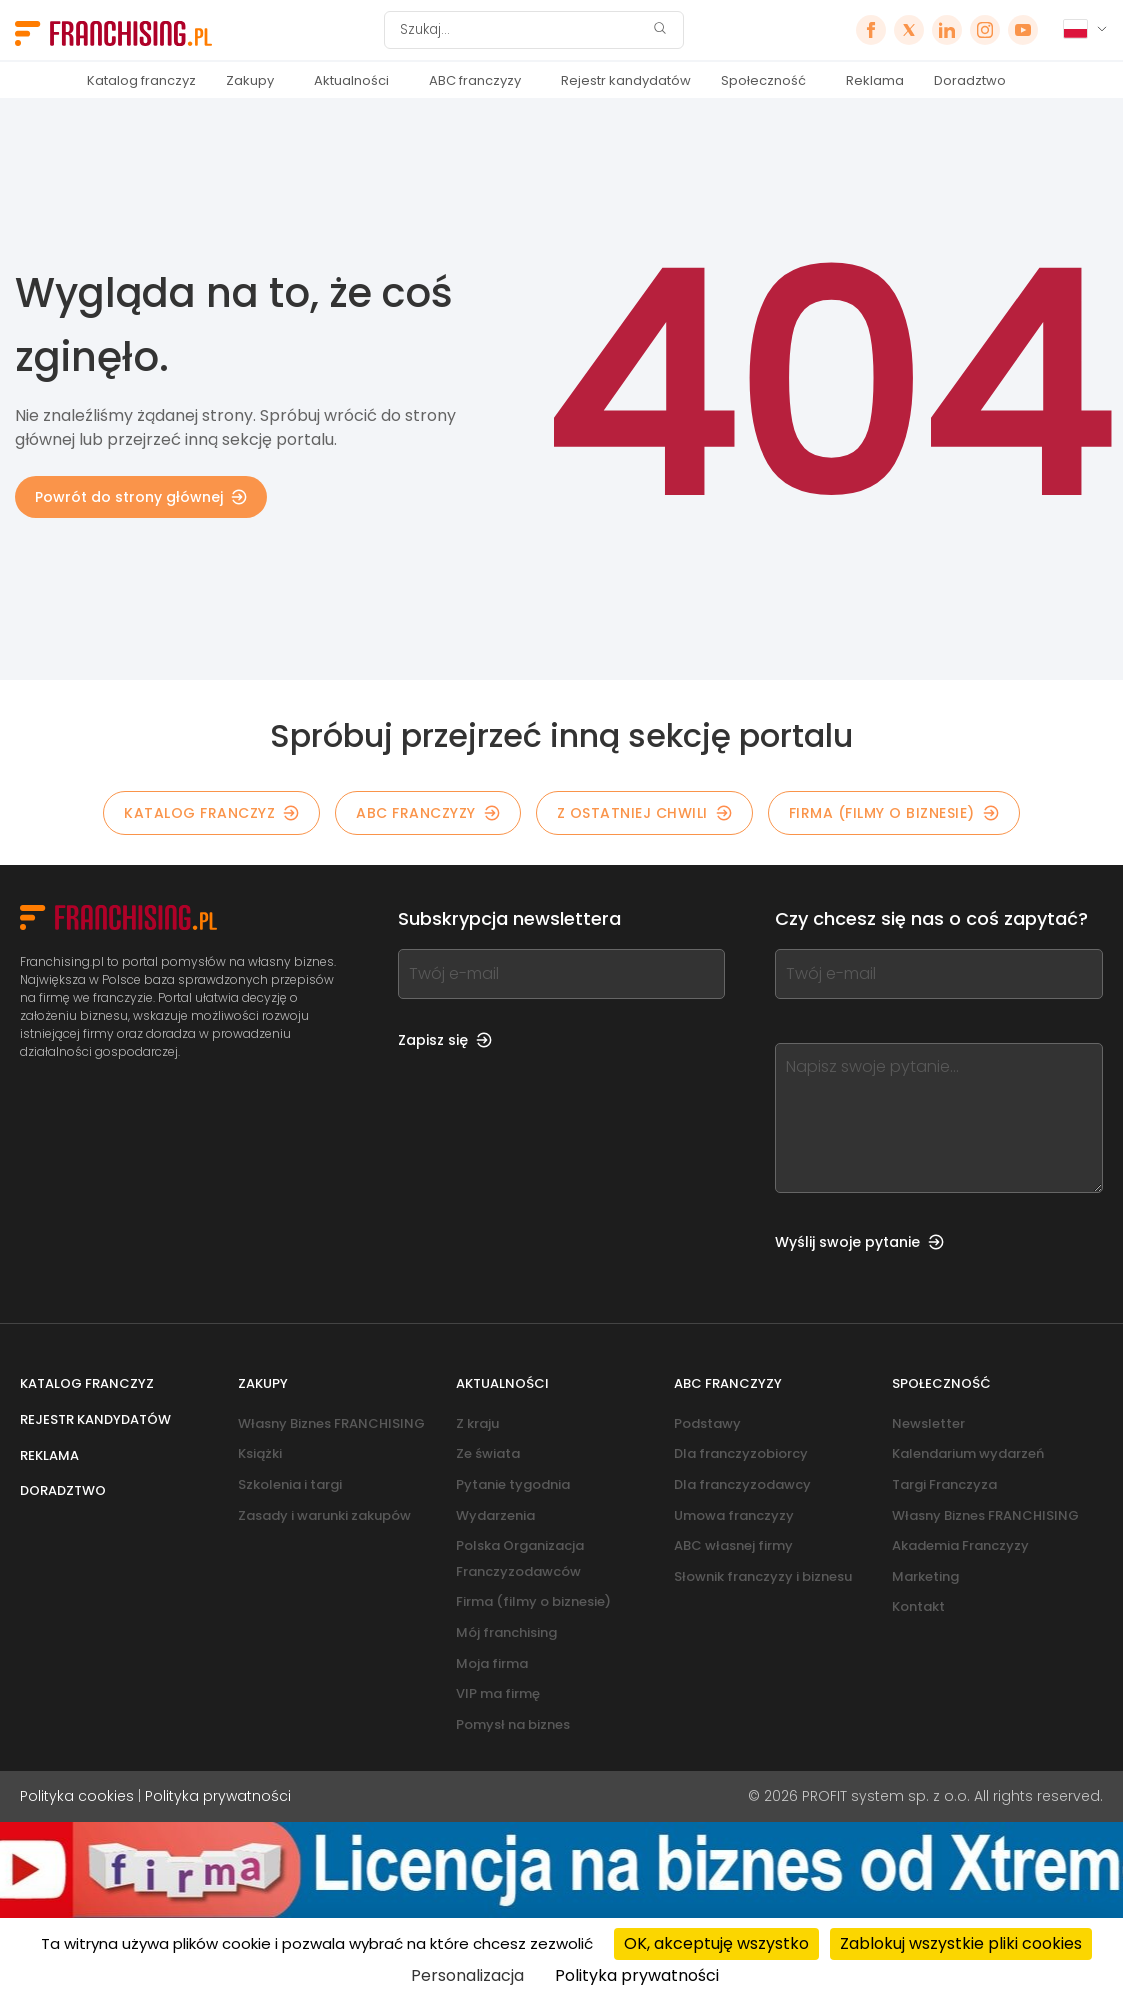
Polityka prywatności (218, 1796)
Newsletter (928, 1423)
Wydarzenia (495, 1515)
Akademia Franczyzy (960, 1545)
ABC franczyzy (475, 80)
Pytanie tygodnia (513, 1484)
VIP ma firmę (498, 1693)
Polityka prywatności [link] (637, 1975)
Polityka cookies (77, 1796)
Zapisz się (445, 1040)
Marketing (925, 1576)
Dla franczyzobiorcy (741, 1453)
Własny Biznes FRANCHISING (331, 1423)
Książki (260, 1453)
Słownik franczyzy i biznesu (763, 1576)
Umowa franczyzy (734, 1515)
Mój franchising (506, 1632)
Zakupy (250, 80)
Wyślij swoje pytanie (859, 1242)
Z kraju (477, 1423)
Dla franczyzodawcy (742, 1484)
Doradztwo (970, 80)
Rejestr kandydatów (626, 80)
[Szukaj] (521, 30)
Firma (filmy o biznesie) (894, 813)
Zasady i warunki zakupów (324, 1515)
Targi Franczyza (944, 1484)
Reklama (875, 80)
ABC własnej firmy (733, 1545)
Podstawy (707, 1423)
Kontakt (918, 1606)
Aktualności (351, 80)
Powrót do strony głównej (141, 497)
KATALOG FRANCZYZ (211, 813)
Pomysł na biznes (513, 1724)
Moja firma (492, 1663)
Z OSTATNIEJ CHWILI (644, 813)
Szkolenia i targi (290, 1484)
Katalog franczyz (141, 80)
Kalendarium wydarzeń (968, 1453)
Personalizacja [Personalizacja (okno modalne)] (467, 1975)
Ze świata (488, 1453)
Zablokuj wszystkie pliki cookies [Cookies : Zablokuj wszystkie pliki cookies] (961, 1943)
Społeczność (763, 80)
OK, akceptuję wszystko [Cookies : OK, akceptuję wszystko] (716, 1943)
